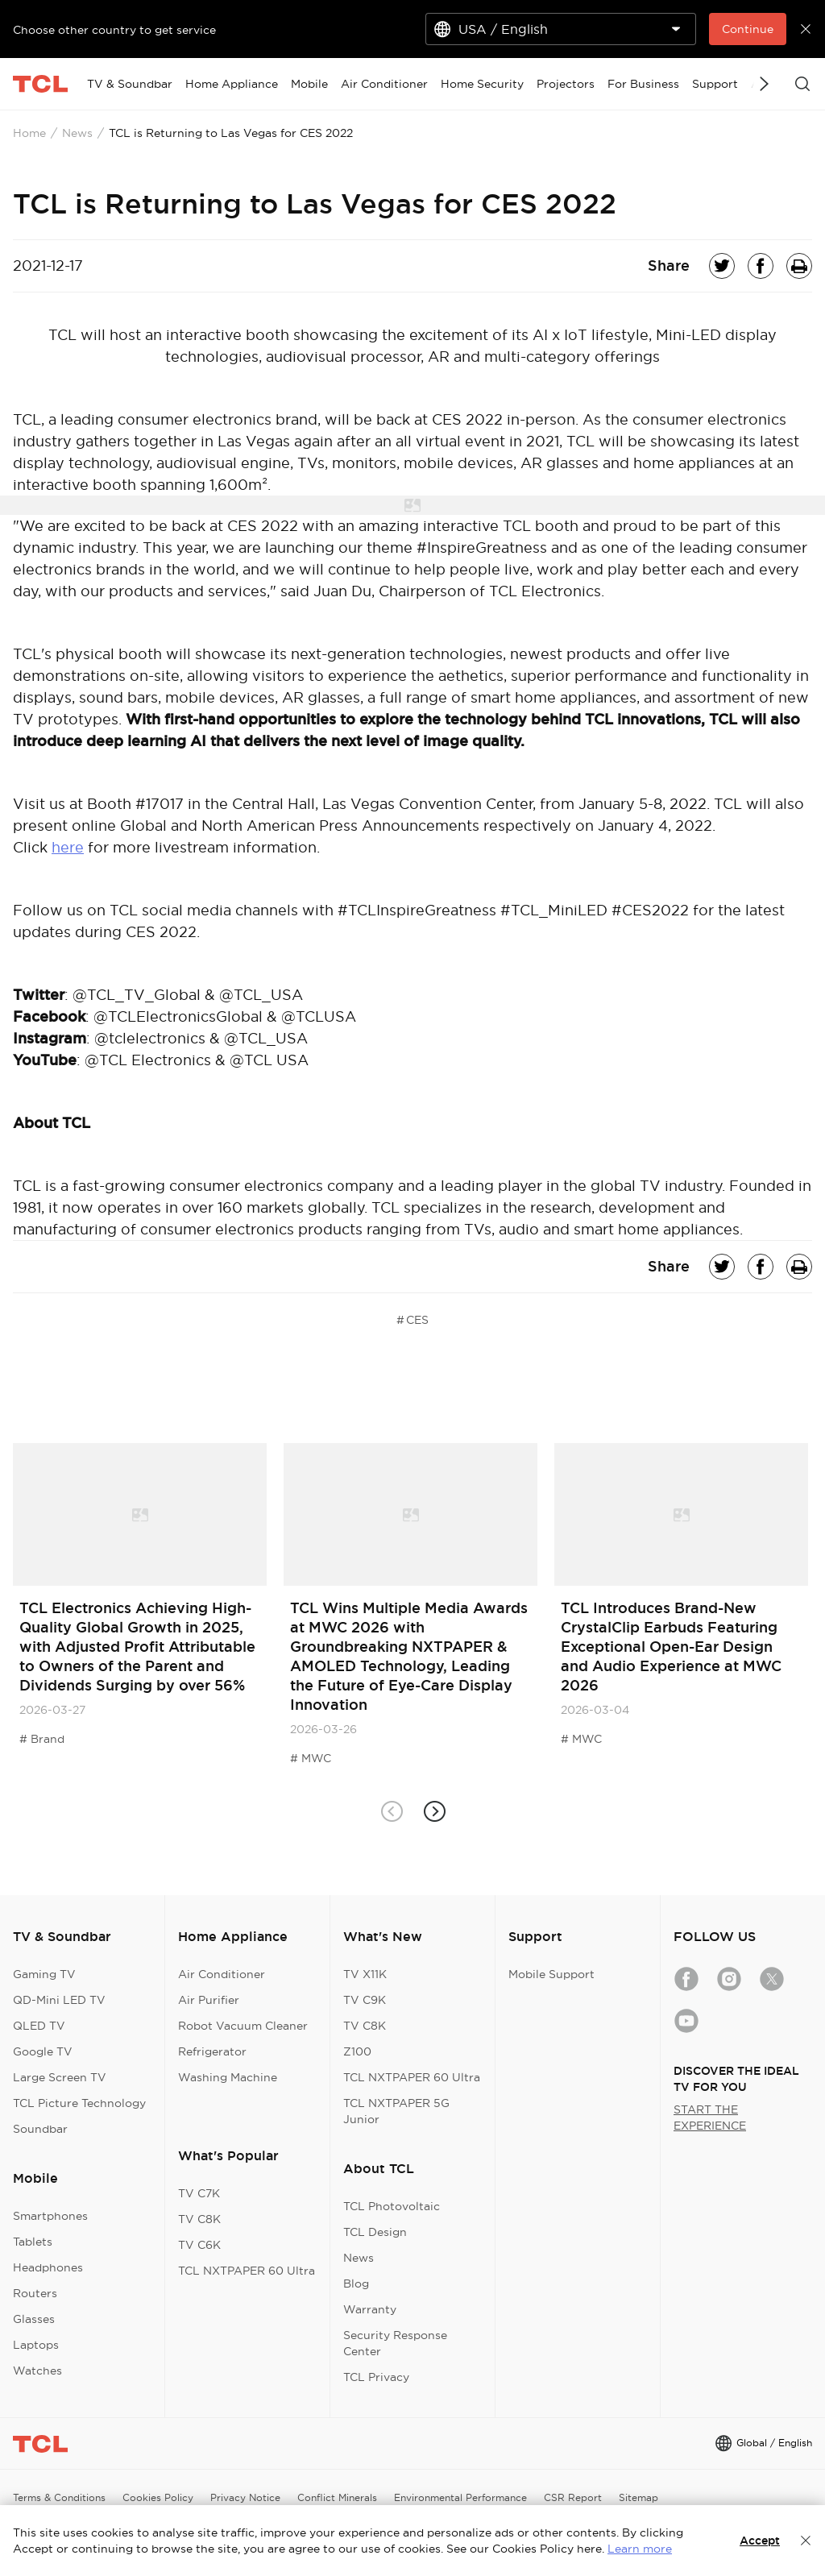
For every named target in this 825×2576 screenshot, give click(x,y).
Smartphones (50, 2216)
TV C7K (199, 2193)
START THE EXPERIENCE (710, 2117)
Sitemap (638, 2497)
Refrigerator (212, 2051)
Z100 (357, 2051)
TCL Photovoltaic (391, 2206)
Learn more (639, 2548)
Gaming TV (44, 1974)
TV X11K (365, 1974)
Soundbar (40, 2129)
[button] (434, 1812)
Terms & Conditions (59, 2497)
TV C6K (199, 2245)
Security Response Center (395, 2343)
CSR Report (573, 2497)
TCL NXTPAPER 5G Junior (396, 2111)
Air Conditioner (221, 1974)
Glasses (34, 2319)
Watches (37, 2370)
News (77, 133)
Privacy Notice (245, 2497)
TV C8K (199, 2219)
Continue (747, 29)
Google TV (43, 2051)
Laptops (36, 2344)
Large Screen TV (59, 2077)
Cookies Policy (157, 2497)
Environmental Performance (460, 2497)
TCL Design (375, 2232)
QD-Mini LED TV (59, 2000)
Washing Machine (227, 2077)
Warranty (369, 2309)
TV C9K (364, 2000)
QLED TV (39, 2025)
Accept (760, 2540)
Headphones (48, 2267)
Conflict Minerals (337, 2497)
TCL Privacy (376, 2377)
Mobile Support (551, 1974)
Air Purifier (208, 2000)
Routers (35, 2293)
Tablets (32, 2241)
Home (29, 133)
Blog (356, 2283)
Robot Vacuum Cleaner (243, 2025)
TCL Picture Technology (79, 2103)
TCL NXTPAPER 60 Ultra (246, 2270)
